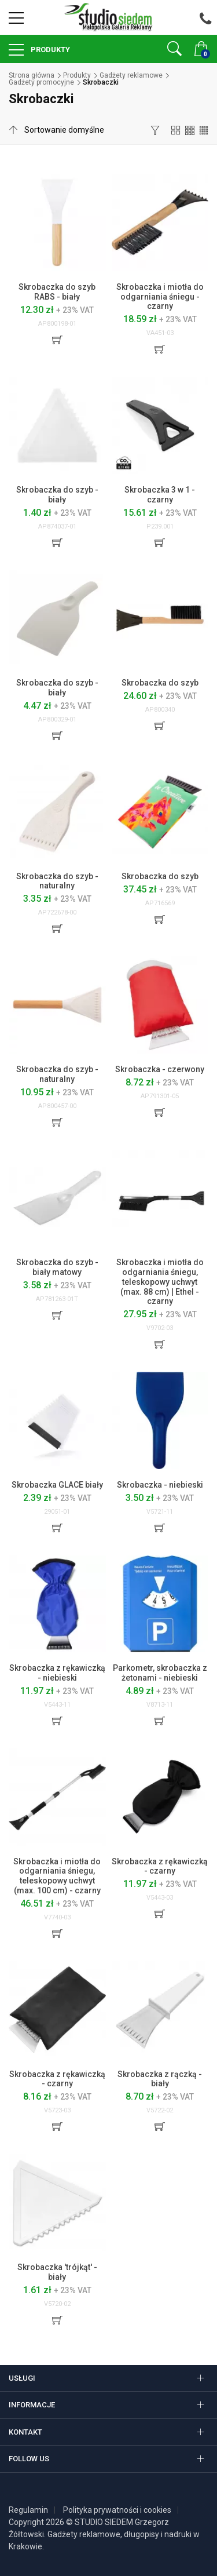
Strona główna (31, 75)
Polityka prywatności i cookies (117, 2510)
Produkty (49, 49)
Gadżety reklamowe (131, 75)
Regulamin (28, 2510)
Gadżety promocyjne (41, 82)
